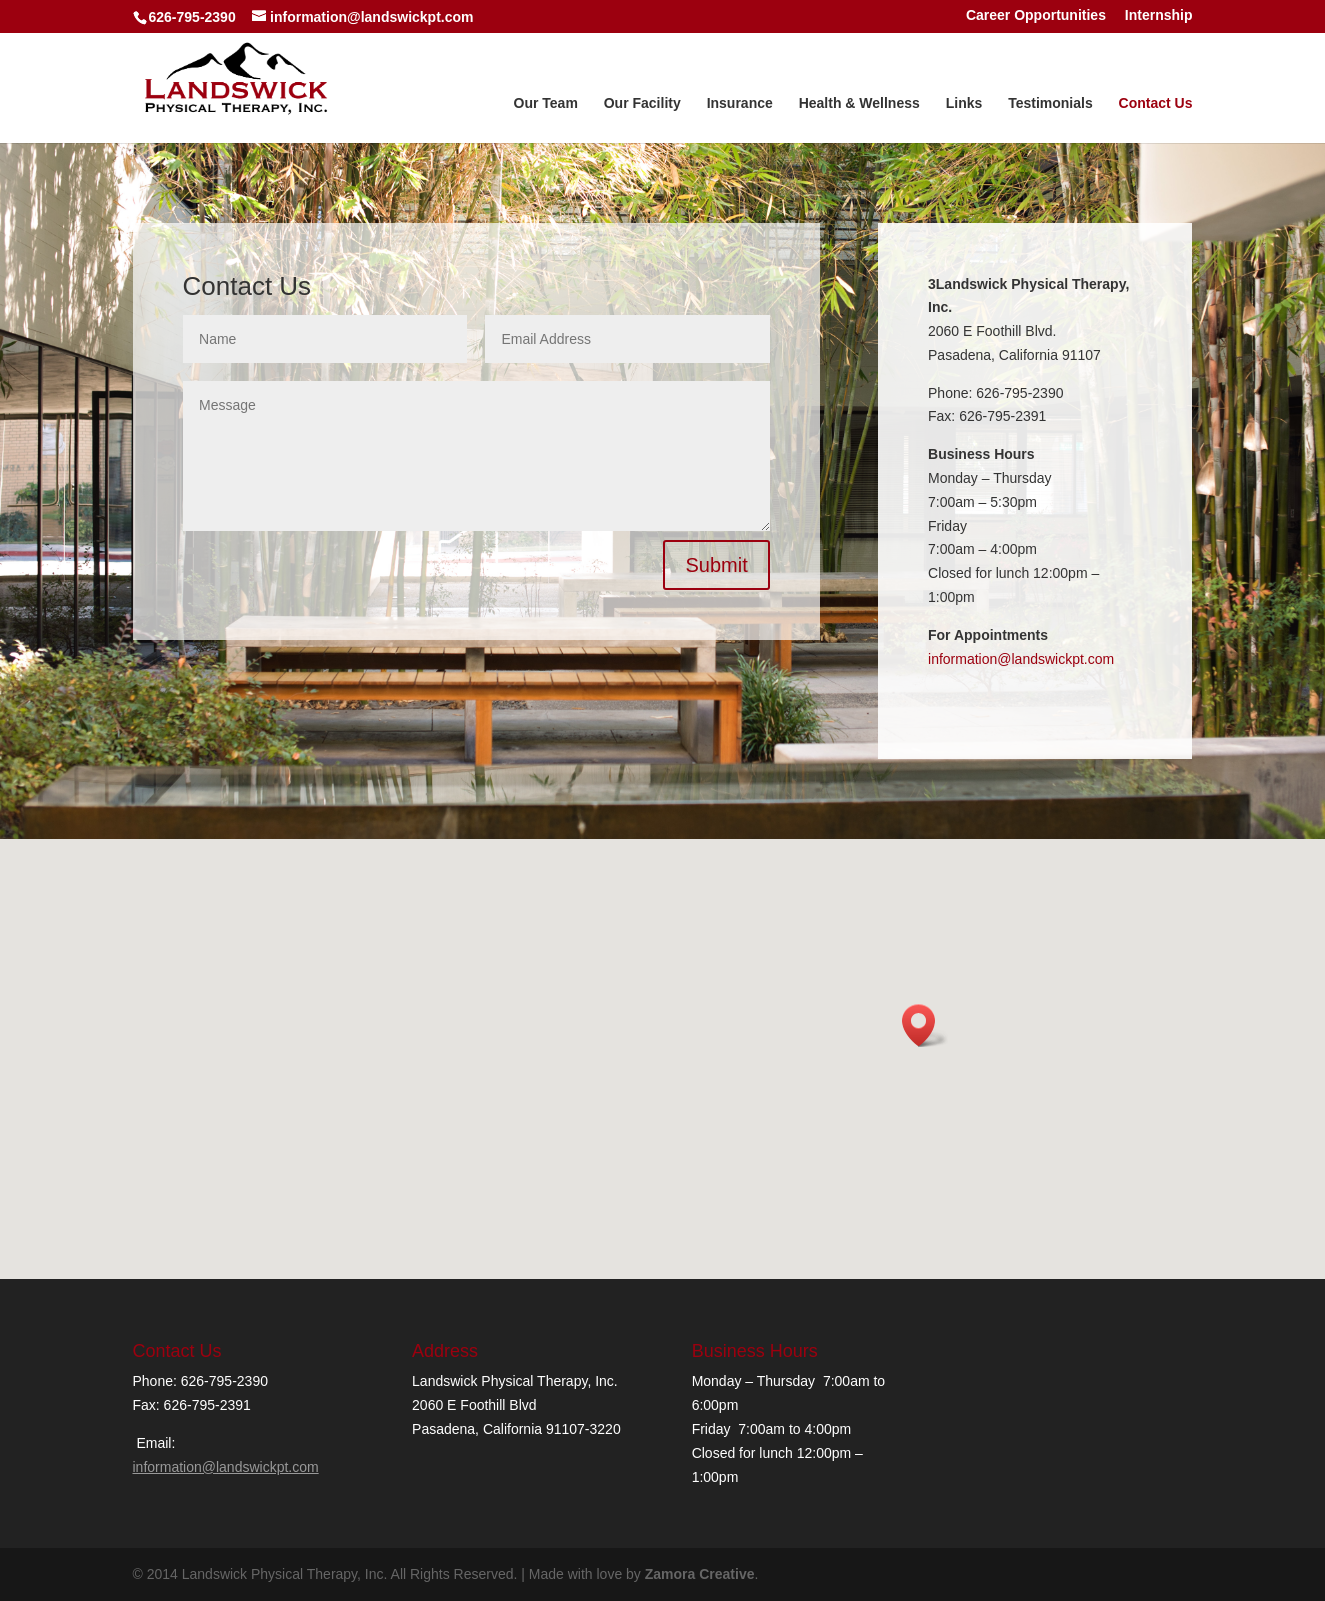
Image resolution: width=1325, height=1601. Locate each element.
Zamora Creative (700, 1574)
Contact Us (1156, 103)
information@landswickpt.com (1021, 659)
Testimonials (1050, 103)
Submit (716, 565)
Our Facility (642, 103)
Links (964, 103)
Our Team (546, 103)
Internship (1159, 16)
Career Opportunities (1036, 16)
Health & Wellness (859, 103)
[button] (925, 1025)
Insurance (740, 103)
